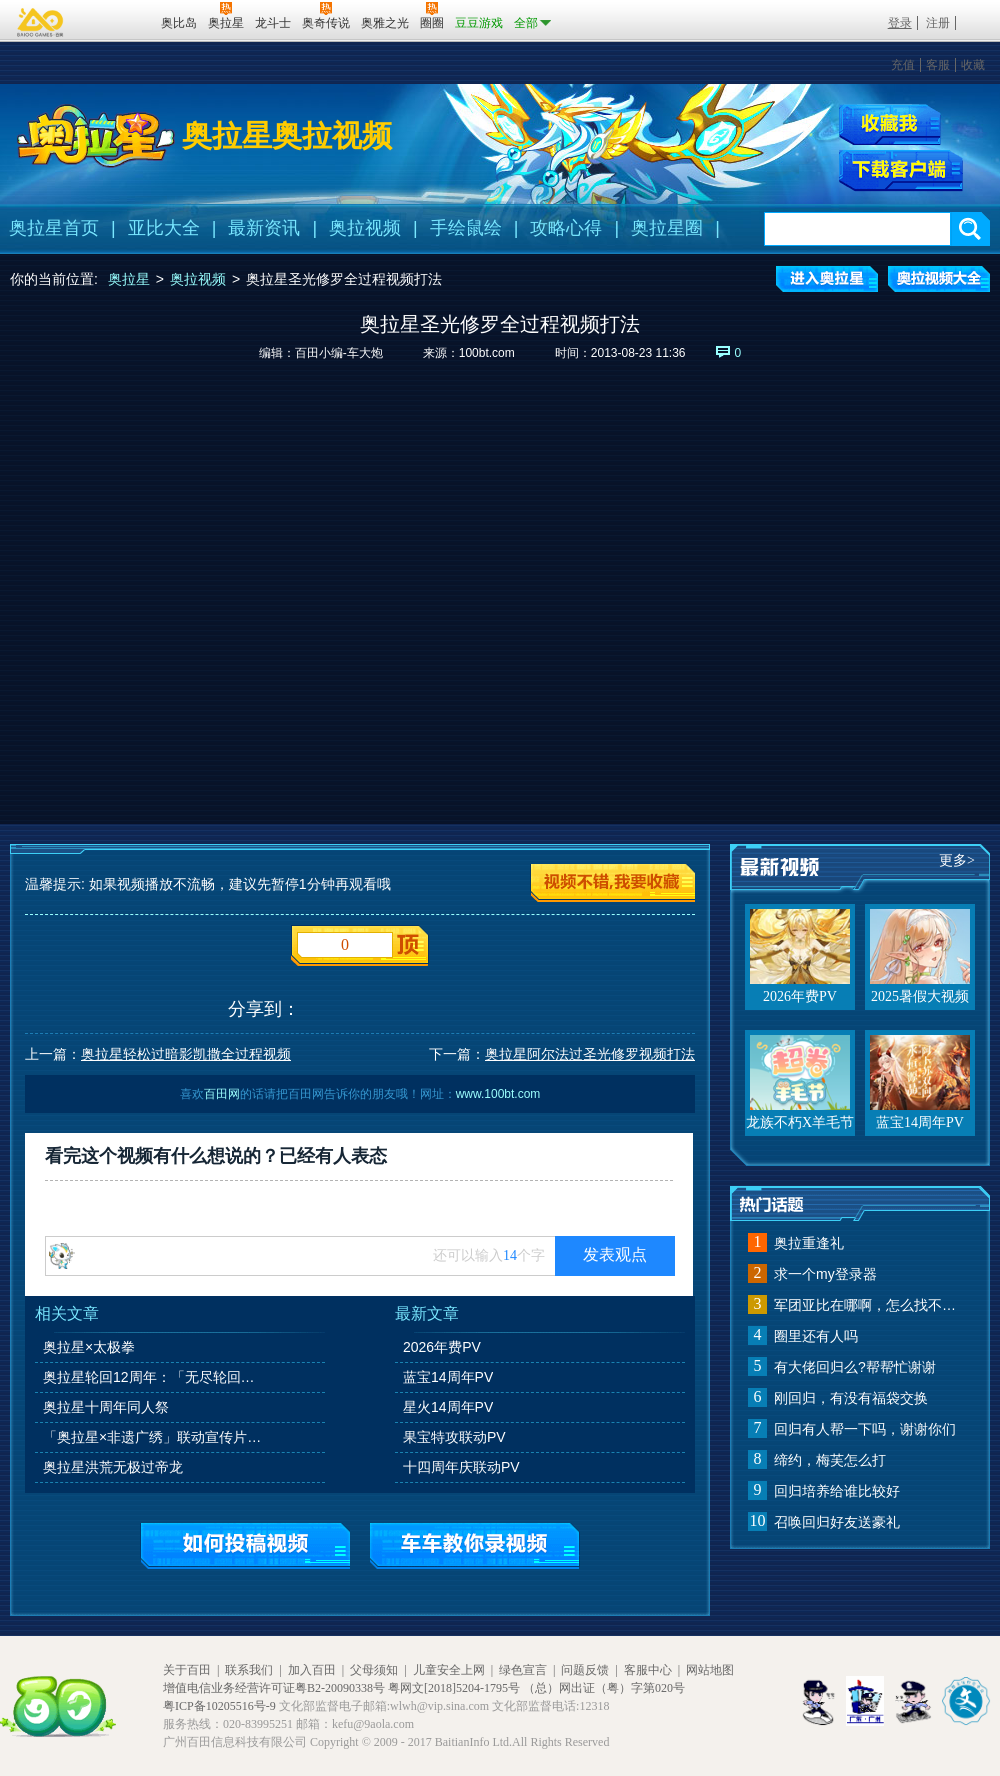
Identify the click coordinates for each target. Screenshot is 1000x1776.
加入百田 (312, 1670)
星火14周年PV (448, 1407)
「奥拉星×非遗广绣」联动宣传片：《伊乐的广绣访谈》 (154, 1437)
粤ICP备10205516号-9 (219, 1706)
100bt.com (487, 353)
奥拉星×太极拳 (89, 1347)
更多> (957, 860)
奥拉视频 (365, 228)
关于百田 (187, 1670)
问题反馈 (585, 1670)
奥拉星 (129, 279)
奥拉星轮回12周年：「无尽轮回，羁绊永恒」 (154, 1377)
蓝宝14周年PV (448, 1377)
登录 (900, 23)
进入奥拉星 (827, 279)
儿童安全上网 (449, 1670)
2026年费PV (442, 1347)
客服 (938, 65)
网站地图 (710, 1670)
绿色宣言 (523, 1670)
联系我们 (249, 1670)
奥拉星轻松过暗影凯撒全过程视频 (186, 1054)
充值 (903, 65)
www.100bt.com (498, 1094)
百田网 (116, 21)
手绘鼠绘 (466, 228)
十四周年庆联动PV (461, 1467)
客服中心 (648, 1670)
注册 (938, 23)
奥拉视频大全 (939, 279)
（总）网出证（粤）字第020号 (604, 1688)
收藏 (973, 65)
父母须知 (374, 1670)
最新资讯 (264, 228)
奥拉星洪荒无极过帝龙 (113, 1467)
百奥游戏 (41, 22)
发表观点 (615, 1254)
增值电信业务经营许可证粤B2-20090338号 (274, 1688)
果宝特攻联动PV (454, 1437)
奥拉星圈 (667, 228)
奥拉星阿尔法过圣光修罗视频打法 (590, 1054)
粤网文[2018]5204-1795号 (454, 1688)
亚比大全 (164, 228)
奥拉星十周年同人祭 (106, 1407)
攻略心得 (566, 228)
